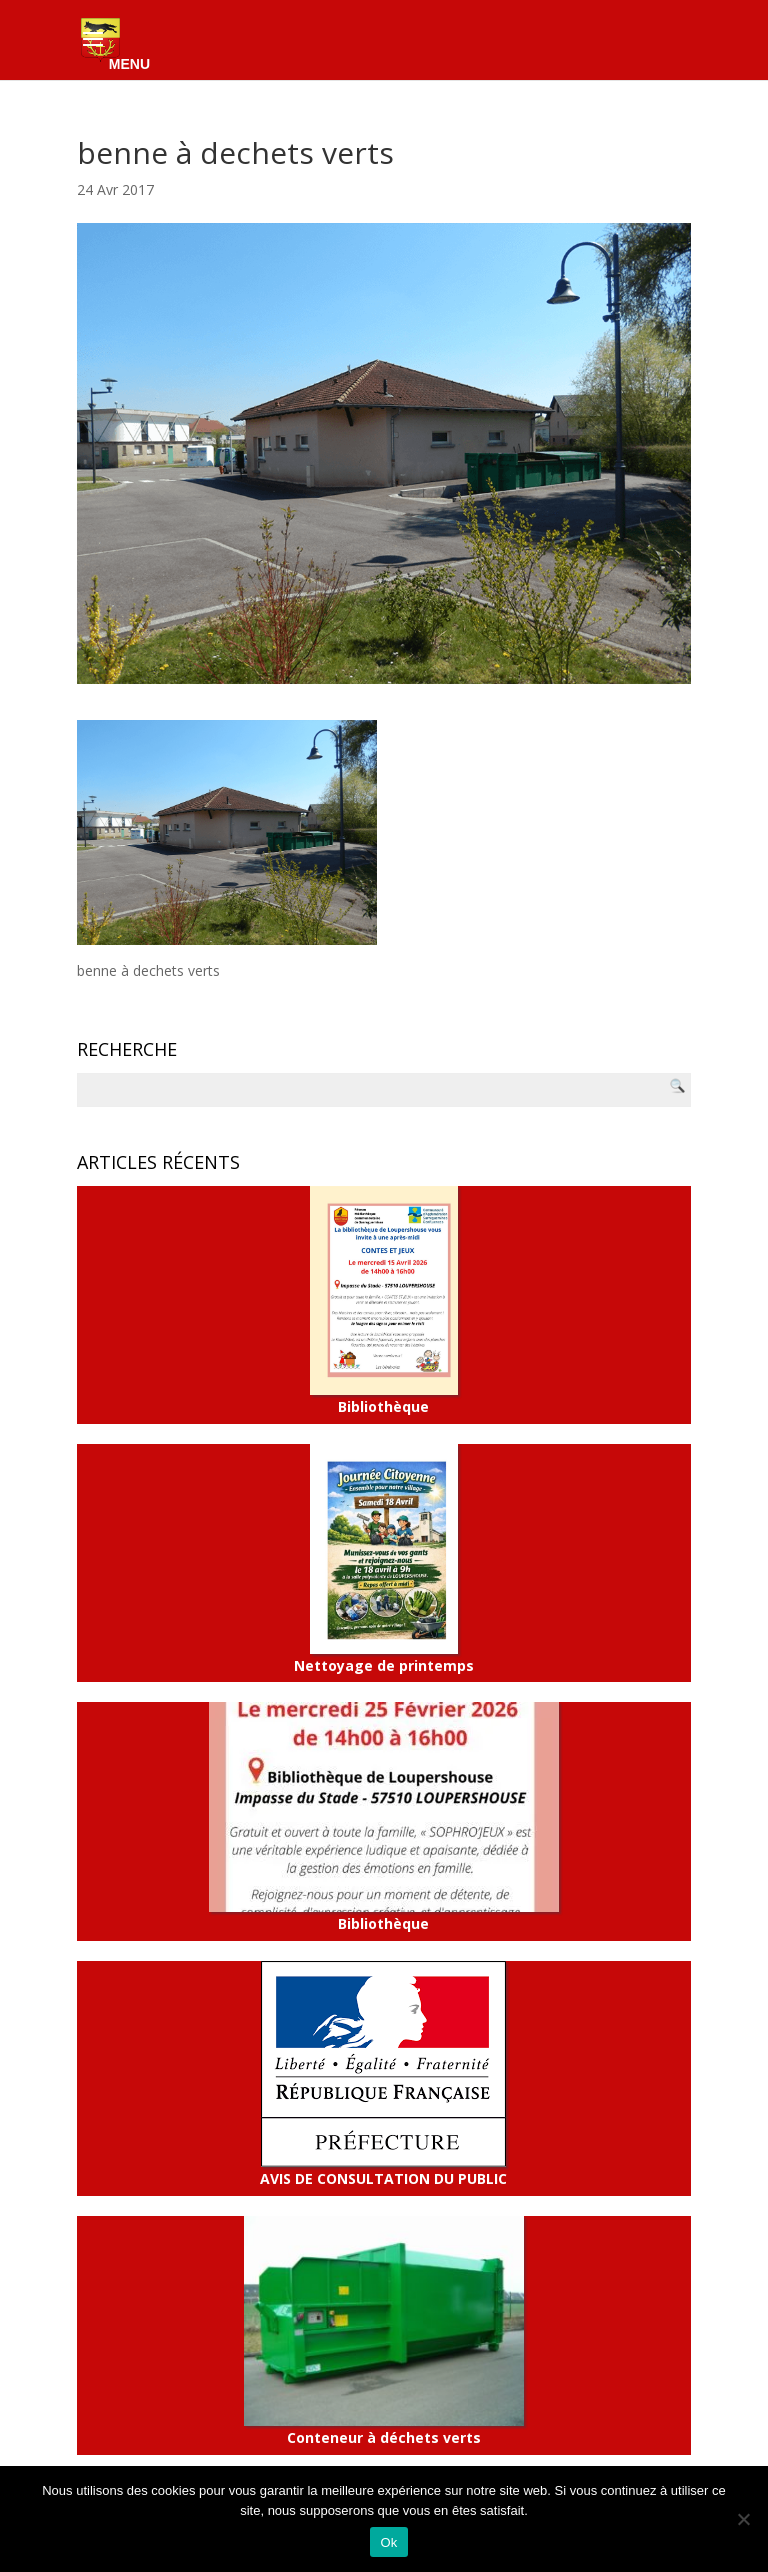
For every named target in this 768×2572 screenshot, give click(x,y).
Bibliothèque (384, 1301)
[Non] (743, 2519)
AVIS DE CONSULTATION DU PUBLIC (383, 2074)
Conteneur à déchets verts (384, 2331)
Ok (388, 2542)
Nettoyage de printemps (384, 1559)
